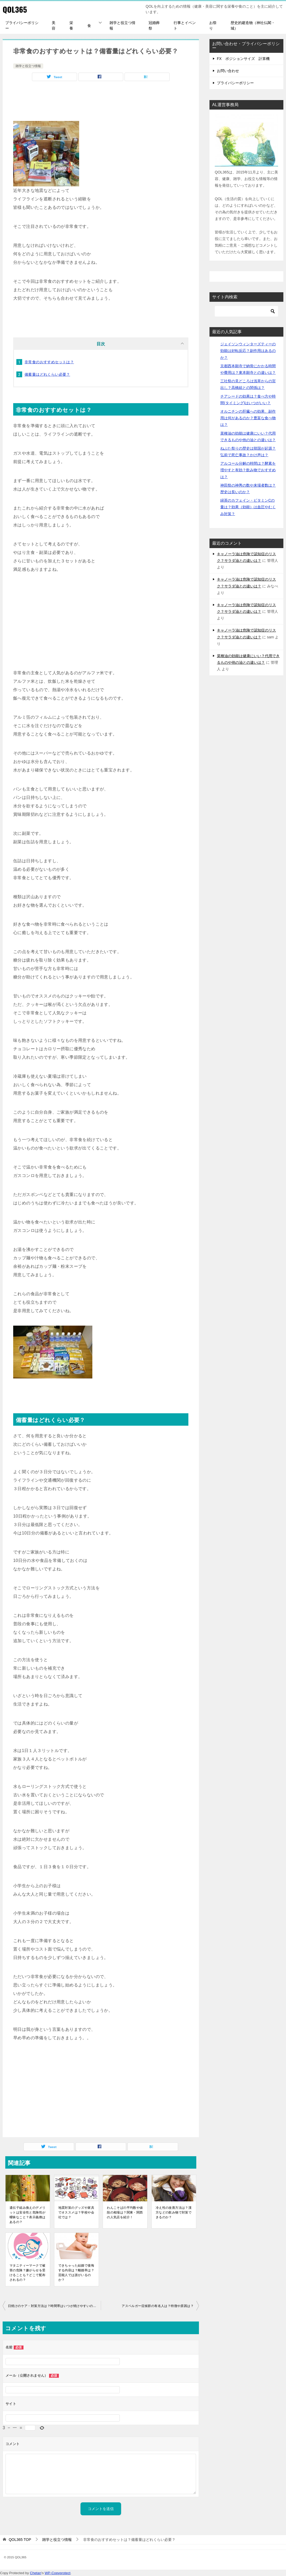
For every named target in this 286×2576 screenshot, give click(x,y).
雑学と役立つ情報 (122, 25)
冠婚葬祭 (154, 25)
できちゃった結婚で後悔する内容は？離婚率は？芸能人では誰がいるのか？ (76, 2273)
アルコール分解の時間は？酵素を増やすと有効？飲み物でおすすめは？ (248, 470)
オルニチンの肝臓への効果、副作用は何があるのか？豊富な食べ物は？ (248, 418)
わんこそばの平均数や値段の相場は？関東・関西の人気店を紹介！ (125, 2212)
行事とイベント (185, 25)
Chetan (35, 2573)
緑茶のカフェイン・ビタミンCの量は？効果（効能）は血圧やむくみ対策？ (248, 507)
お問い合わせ (228, 71)
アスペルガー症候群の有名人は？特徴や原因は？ (158, 2306)
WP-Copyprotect (57, 2573)
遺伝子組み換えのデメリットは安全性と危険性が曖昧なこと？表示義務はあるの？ (27, 2215)
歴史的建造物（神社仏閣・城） (253, 25)
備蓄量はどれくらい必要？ (47, 374)
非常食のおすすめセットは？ (49, 362)
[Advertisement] (101, 102)
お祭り (213, 25)
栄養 (71, 25)
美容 (53, 25)
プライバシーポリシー (22, 25)
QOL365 (15, 9)
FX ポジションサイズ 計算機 (243, 58)
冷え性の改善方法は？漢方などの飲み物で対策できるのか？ (174, 2212)
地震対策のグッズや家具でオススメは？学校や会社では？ (76, 2212)
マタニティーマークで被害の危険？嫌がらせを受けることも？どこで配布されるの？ (27, 2273)
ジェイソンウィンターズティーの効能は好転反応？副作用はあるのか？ (248, 350)
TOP (20, 2539)
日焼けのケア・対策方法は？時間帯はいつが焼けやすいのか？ (53, 2306)
